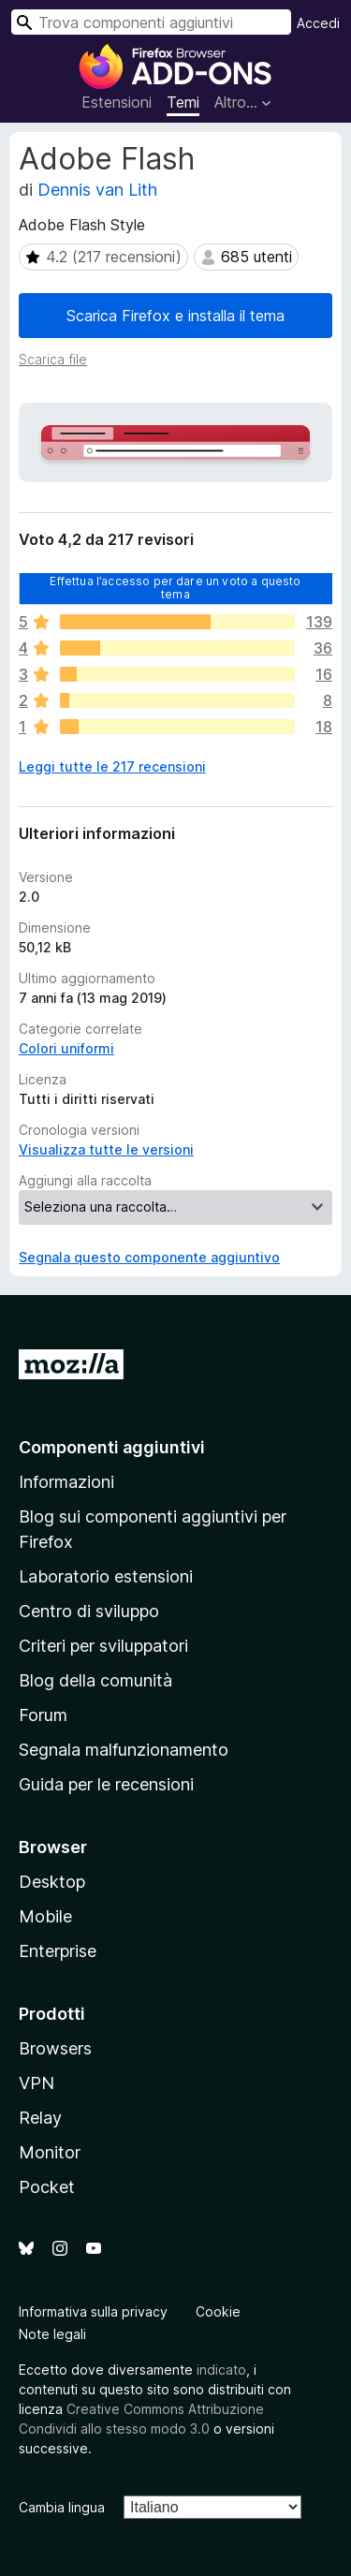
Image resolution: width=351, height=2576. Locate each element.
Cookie (218, 2311)
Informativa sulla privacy (93, 2311)
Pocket (47, 2187)
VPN (36, 2083)
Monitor (49, 2152)
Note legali (52, 2334)
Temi (183, 102)
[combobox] (151, 22)
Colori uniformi (66, 1048)
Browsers (55, 2048)
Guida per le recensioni (106, 1784)
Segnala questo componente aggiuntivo (149, 1257)
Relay (40, 2117)
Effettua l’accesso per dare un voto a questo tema (175, 586)
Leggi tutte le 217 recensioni (112, 766)
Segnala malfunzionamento (123, 1749)
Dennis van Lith (97, 189)
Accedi (318, 23)
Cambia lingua (62, 2507)
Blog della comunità (95, 1680)
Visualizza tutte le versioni (106, 1149)
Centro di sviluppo (89, 1611)
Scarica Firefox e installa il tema (175, 315)
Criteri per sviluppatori (103, 1646)
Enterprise (57, 1951)
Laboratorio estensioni (106, 1576)
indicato (221, 2369)
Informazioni (66, 1482)
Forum (43, 1715)
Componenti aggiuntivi (112, 1447)
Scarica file (53, 359)
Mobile (45, 1916)
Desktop (52, 1882)
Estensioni (116, 102)
